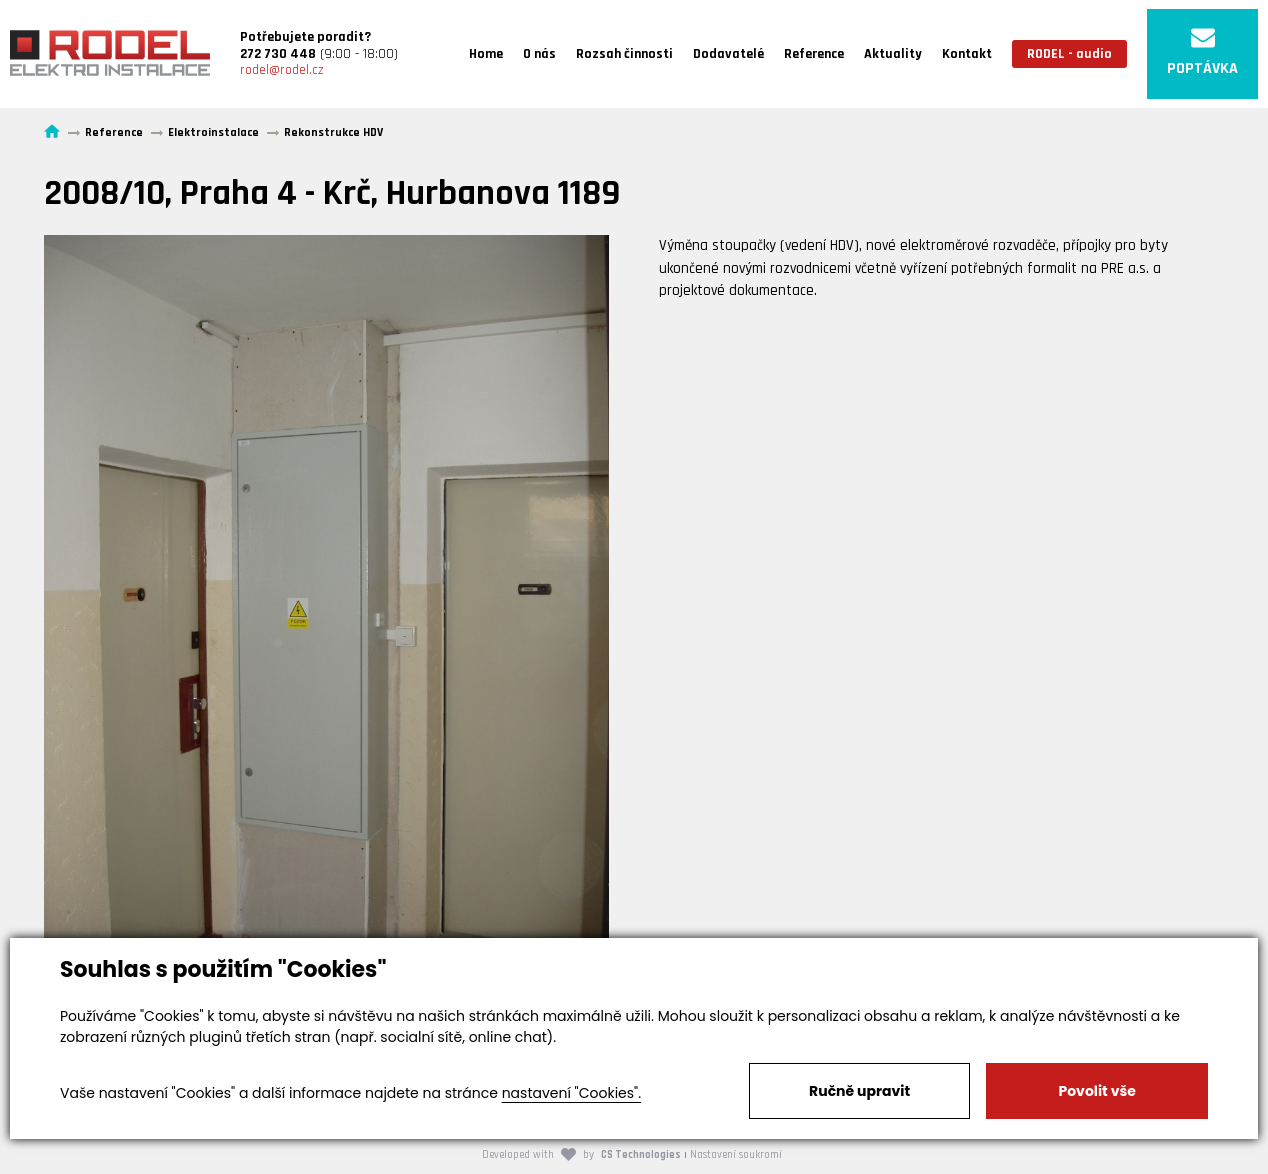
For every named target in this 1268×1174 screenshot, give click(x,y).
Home (486, 54)
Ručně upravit (859, 1091)
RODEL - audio (1069, 54)
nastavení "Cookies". (571, 1093)
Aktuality (893, 54)
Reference (814, 54)
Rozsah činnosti (624, 54)
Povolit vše (1096, 1091)
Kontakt (967, 54)
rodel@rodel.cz (282, 70)
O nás (539, 54)
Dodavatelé (728, 54)
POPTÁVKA (1202, 52)
